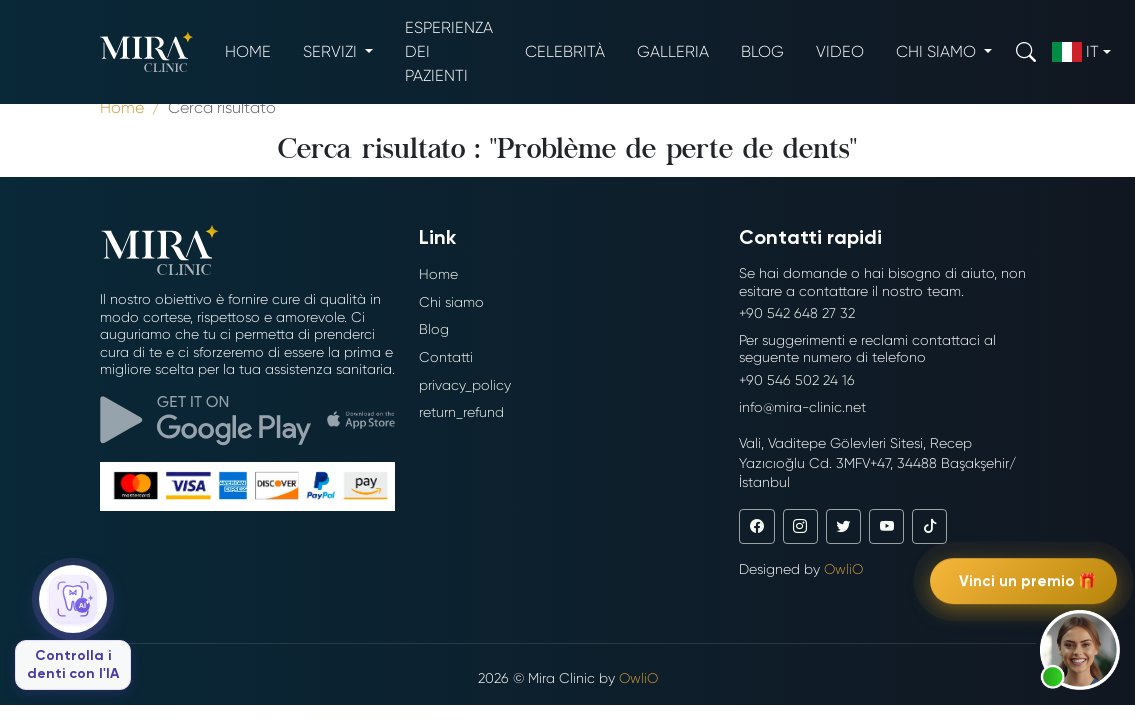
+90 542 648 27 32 (797, 313)
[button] (1080, 650)
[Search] (1026, 51)
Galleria (673, 51)
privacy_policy (465, 385)
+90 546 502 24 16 (797, 380)
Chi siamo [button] (938, 51)
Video (840, 51)
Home (248, 51)
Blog (762, 51)
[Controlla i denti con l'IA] (73, 627)
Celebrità (565, 51)
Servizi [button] (332, 51)
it (1075, 52)
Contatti (446, 357)
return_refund (461, 412)
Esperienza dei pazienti (449, 51)
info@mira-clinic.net (802, 407)
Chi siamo (451, 302)
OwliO (843, 569)
